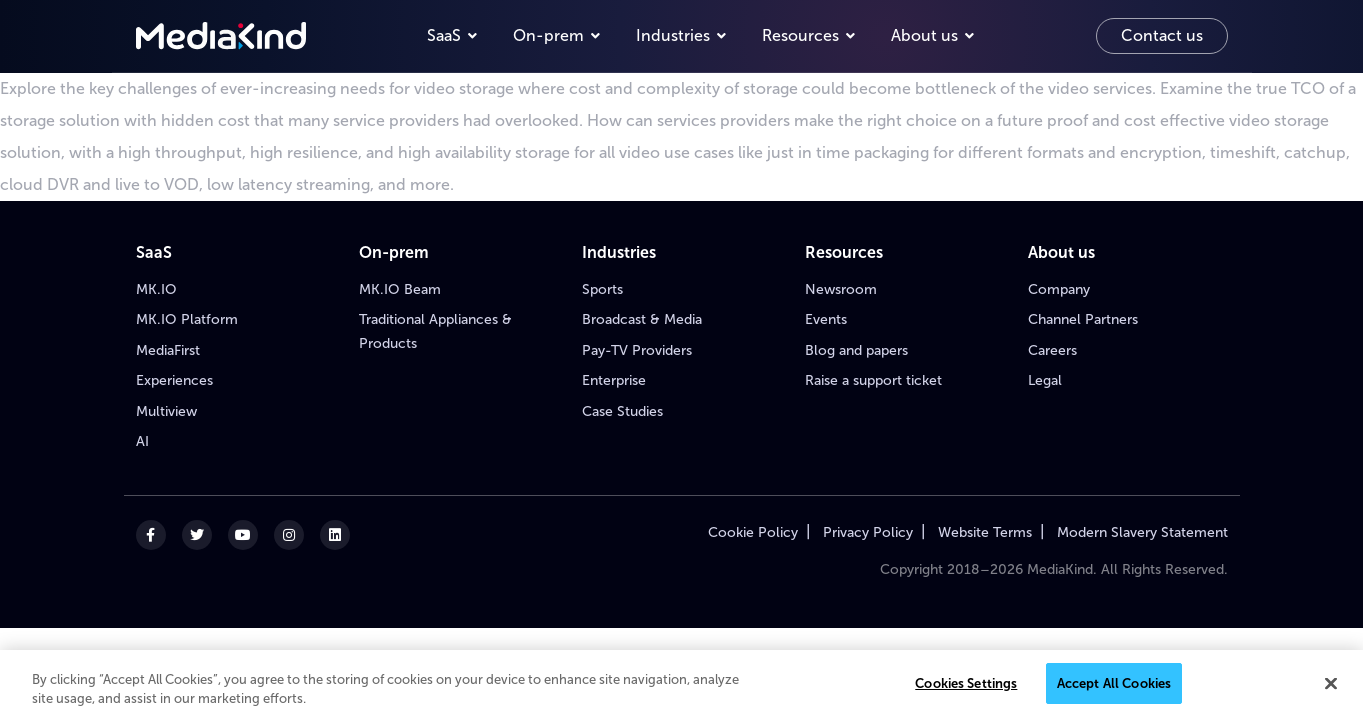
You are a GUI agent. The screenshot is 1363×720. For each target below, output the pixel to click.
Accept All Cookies (1114, 689)
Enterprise (614, 380)
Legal (1045, 380)
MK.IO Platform (187, 319)
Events (826, 319)
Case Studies (622, 411)
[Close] (1331, 689)
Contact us (1162, 35)
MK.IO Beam (400, 289)
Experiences (174, 380)
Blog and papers (856, 350)
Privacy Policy (868, 532)
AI (142, 441)
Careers (1052, 350)
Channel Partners (1083, 319)
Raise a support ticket (873, 380)
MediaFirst (168, 350)
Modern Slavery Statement (1142, 532)
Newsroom (841, 289)
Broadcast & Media (642, 319)
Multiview (166, 411)
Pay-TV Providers (637, 350)
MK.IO (156, 289)
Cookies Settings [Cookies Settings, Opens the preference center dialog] (966, 689)
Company (1059, 289)
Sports (602, 289)
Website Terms (985, 532)
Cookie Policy (753, 532)
